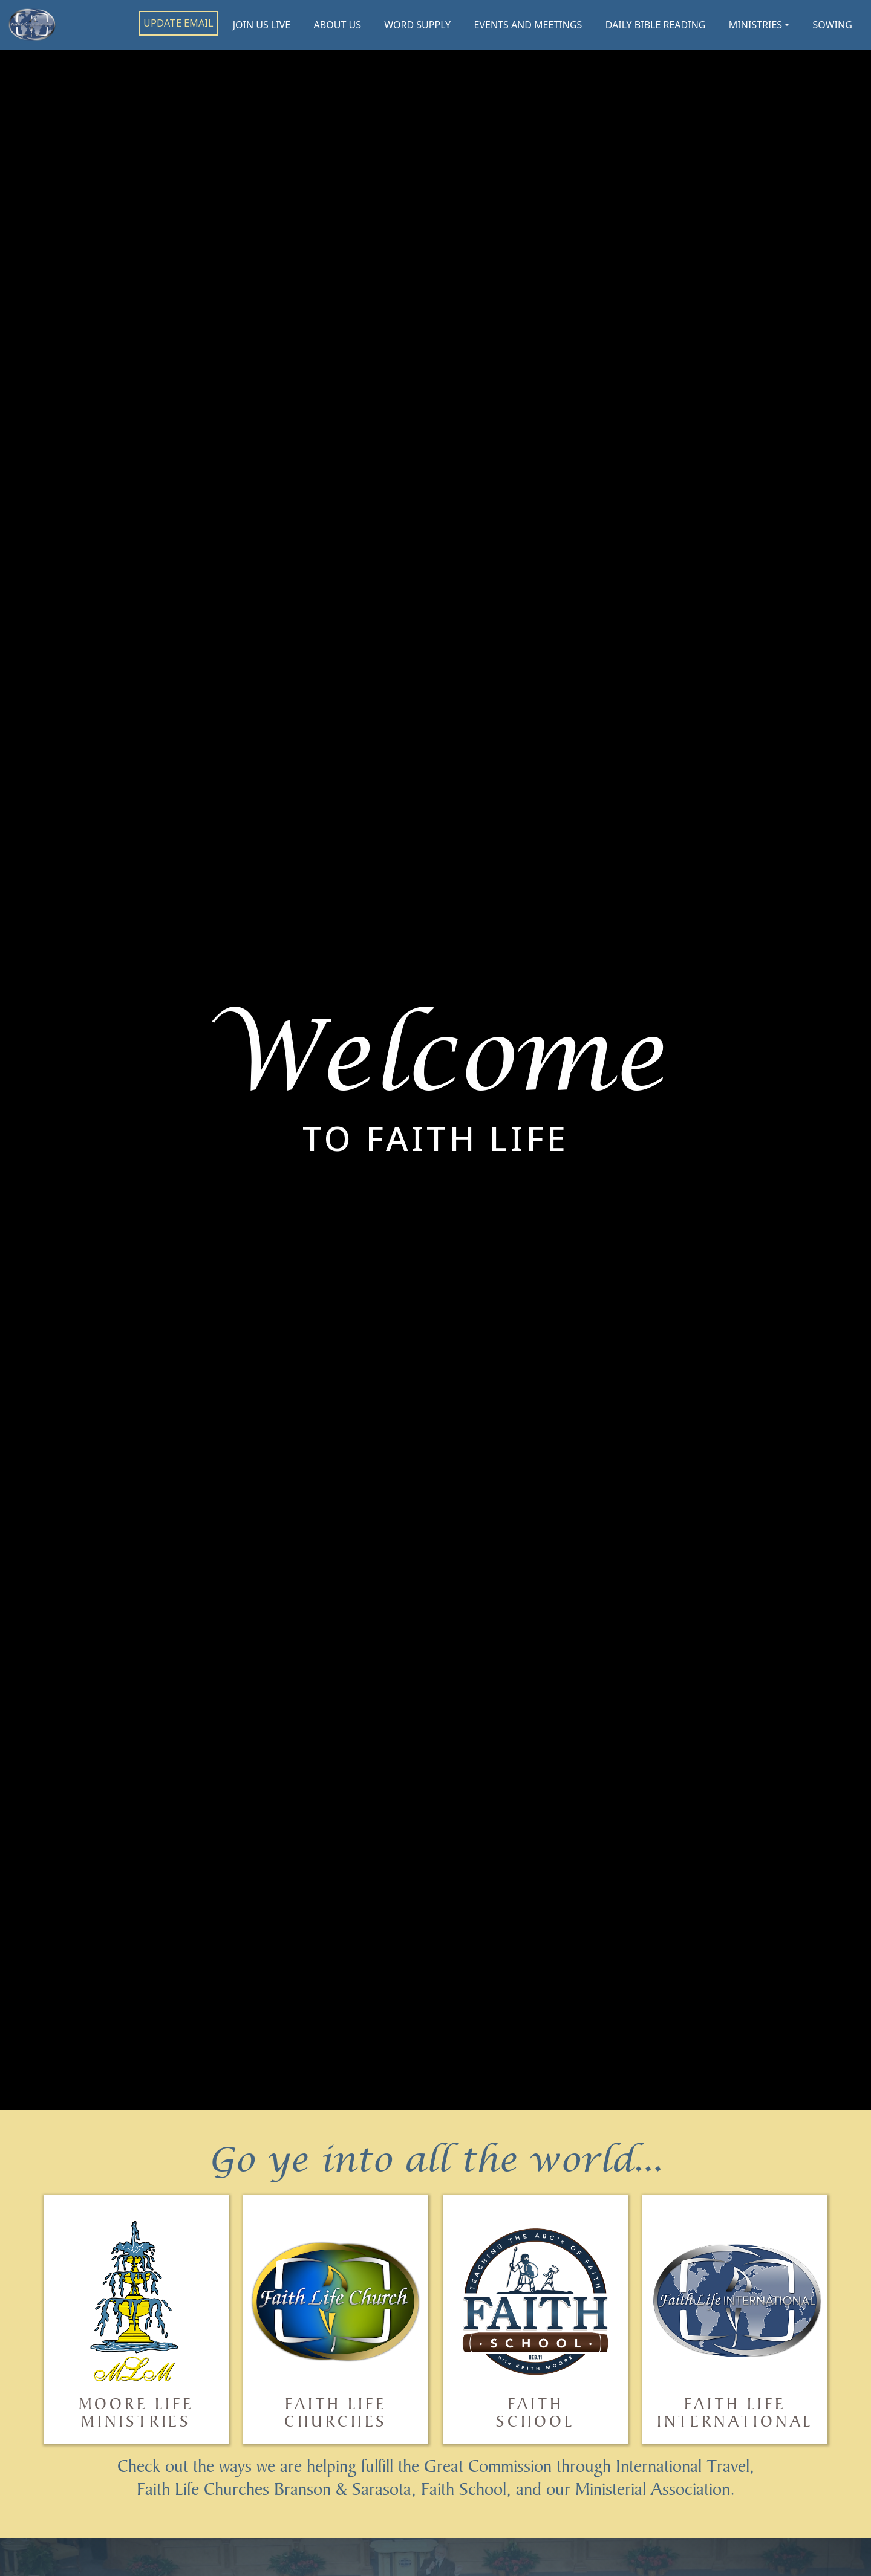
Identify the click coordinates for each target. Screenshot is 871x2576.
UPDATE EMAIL (178, 23)
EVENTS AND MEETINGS (528, 24)
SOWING (832, 24)
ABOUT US (337, 24)
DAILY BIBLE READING (655, 24)
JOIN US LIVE (262, 24)
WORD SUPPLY (417, 24)
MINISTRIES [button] (755, 24)
